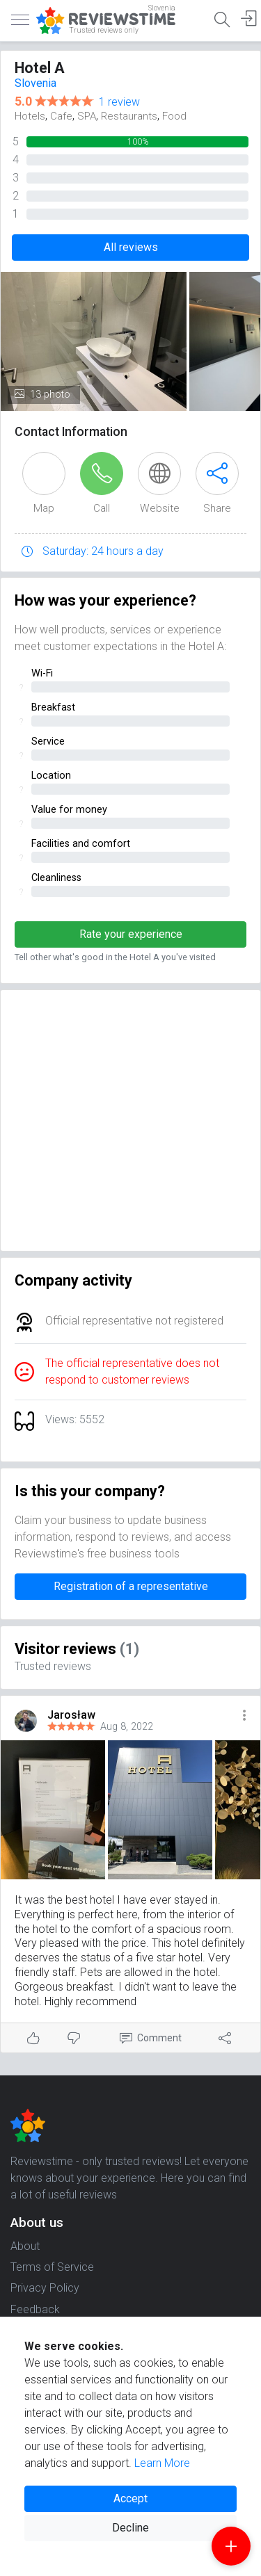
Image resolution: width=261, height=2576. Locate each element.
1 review (119, 101)
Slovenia (35, 83)
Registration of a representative (131, 1586)
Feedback (35, 2309)
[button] (244, 1716)
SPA (86, 116)
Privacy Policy (44, 2287)
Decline (130, 2527)
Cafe (61, 116)
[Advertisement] (130, 1120)
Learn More (162, 2463)
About (25, 2246)
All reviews (131, 247)
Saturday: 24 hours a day (103, 551)
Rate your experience (130, 934)
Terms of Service (52, 2267)
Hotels (30, 116)
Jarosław (71, 1715)
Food (174, 116)
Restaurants (129, 116)
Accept (130, 2498)
